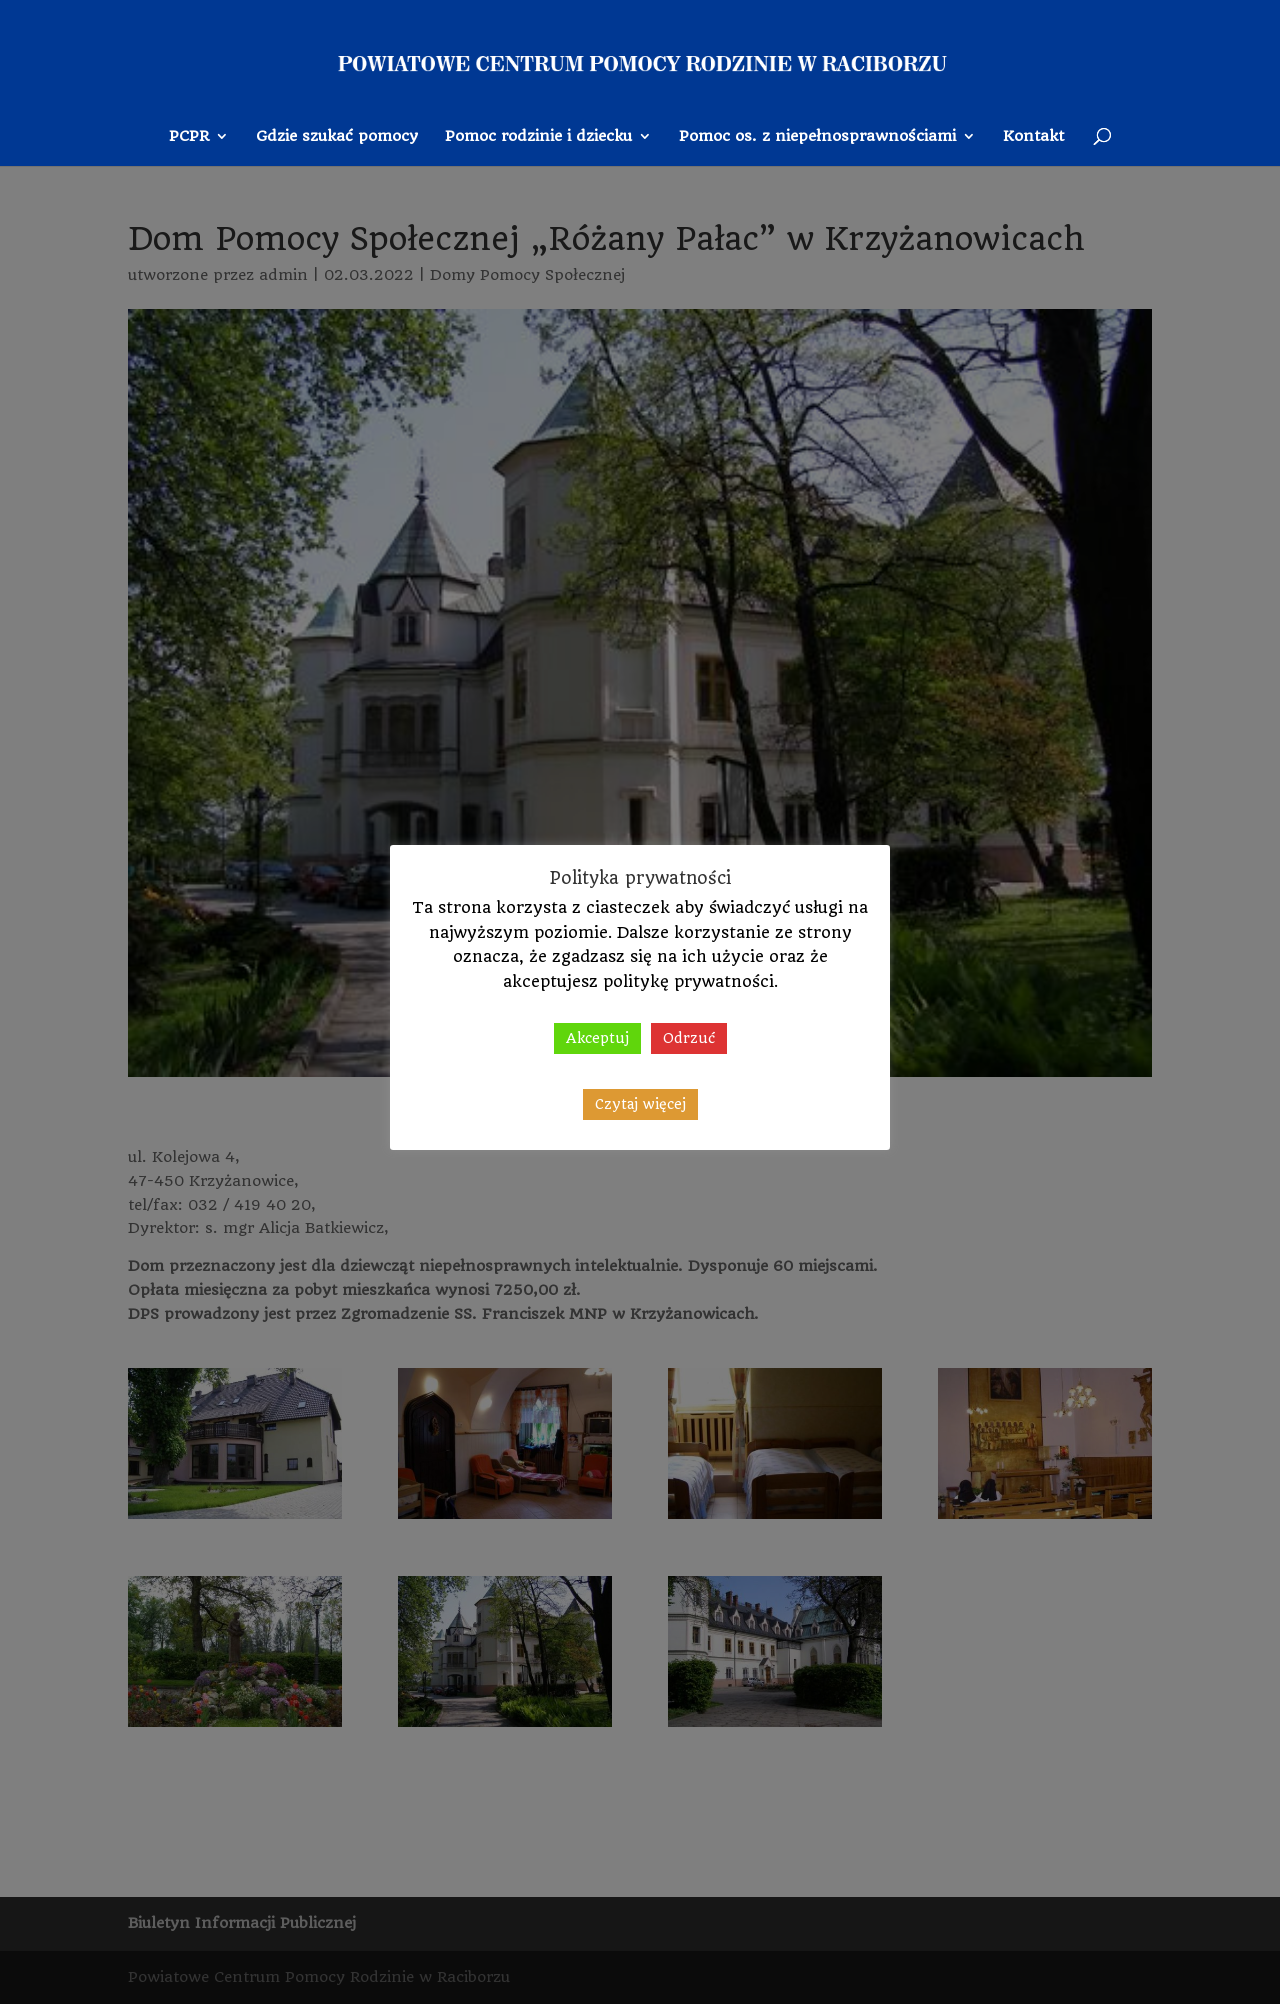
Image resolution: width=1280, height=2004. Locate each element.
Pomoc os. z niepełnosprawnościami (817, 137)
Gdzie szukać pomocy (337, 137)
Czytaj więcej (640, 1104)
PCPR (189, 137)
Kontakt (1033, 137)
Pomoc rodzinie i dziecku (538, 137)
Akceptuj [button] (597, 1038)
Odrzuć (689, 1038)
